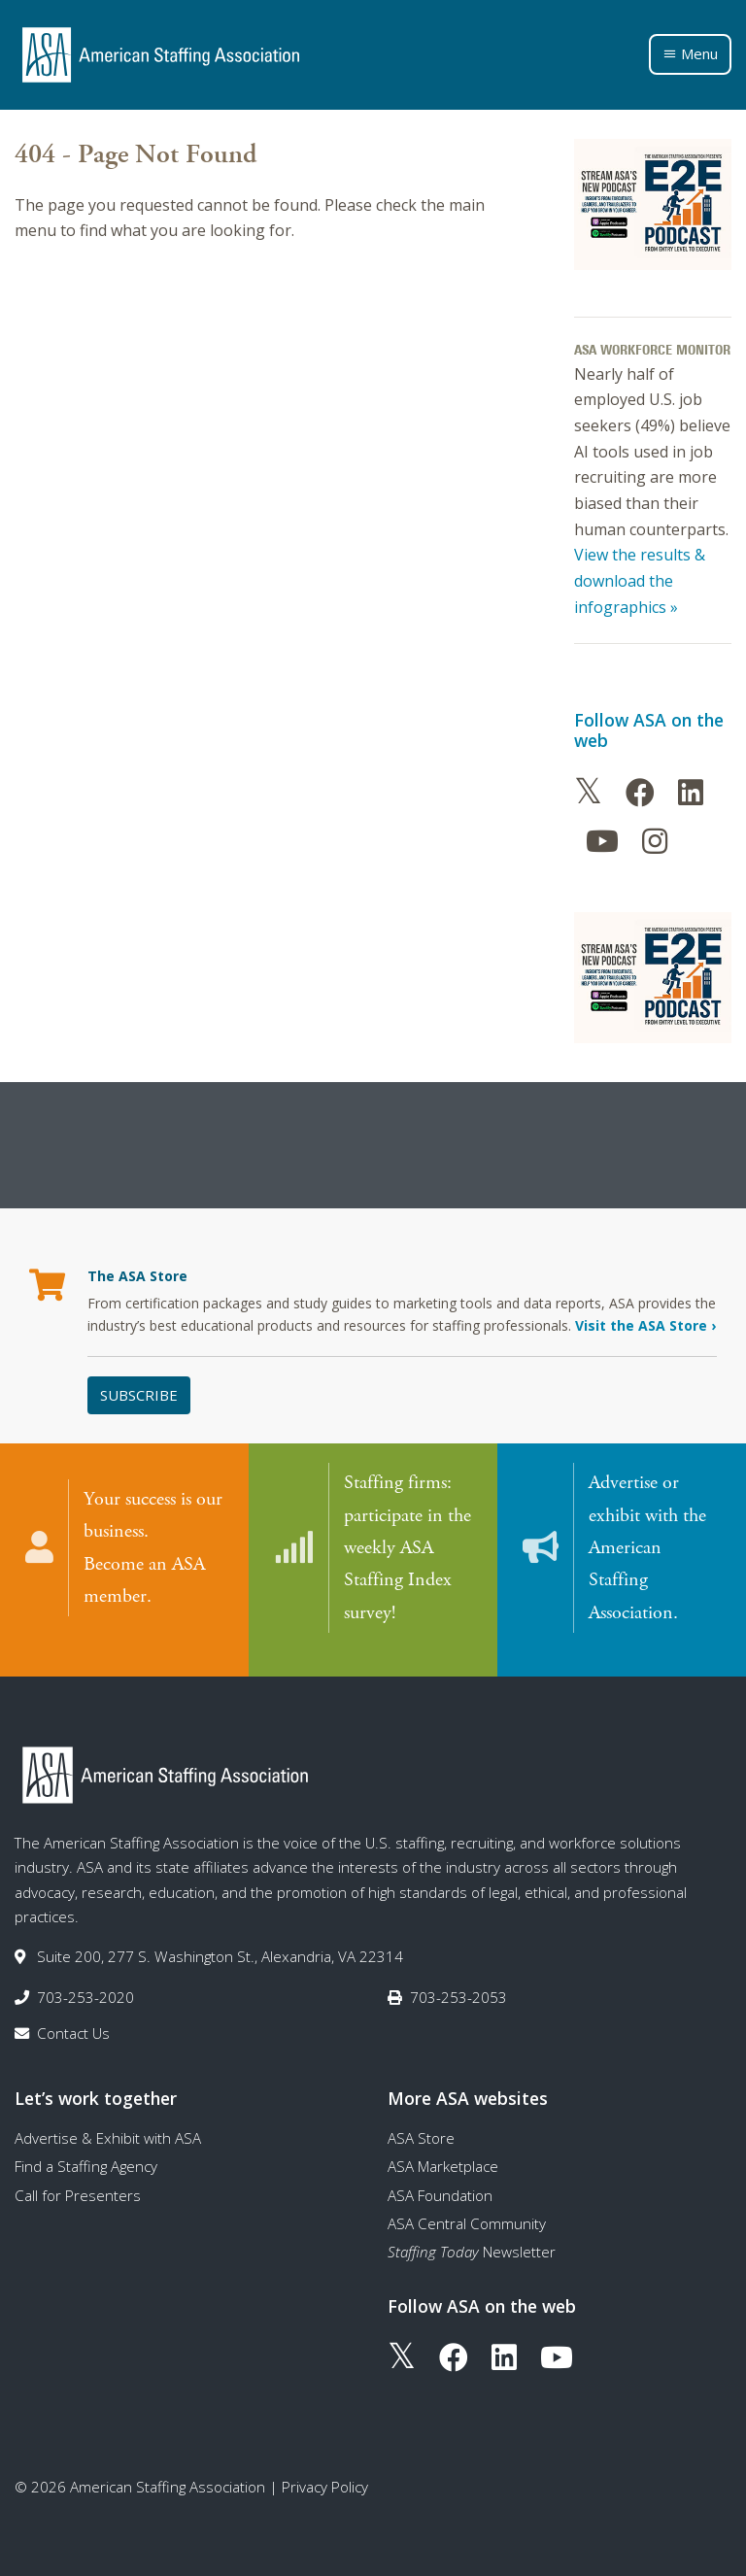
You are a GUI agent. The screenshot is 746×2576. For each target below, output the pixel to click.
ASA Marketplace (443, 2149)
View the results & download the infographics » (639, 580)
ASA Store (421, 2121)
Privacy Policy (325, 2470)
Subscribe (139, 1395)
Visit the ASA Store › (645, 1325)
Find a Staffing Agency (86, 2149)
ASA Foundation (440, 2177)
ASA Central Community (467, 2207)
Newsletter (472, 2235)
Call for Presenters (78, 2177)
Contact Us (73, 2016)
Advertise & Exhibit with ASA (108, 2121)
